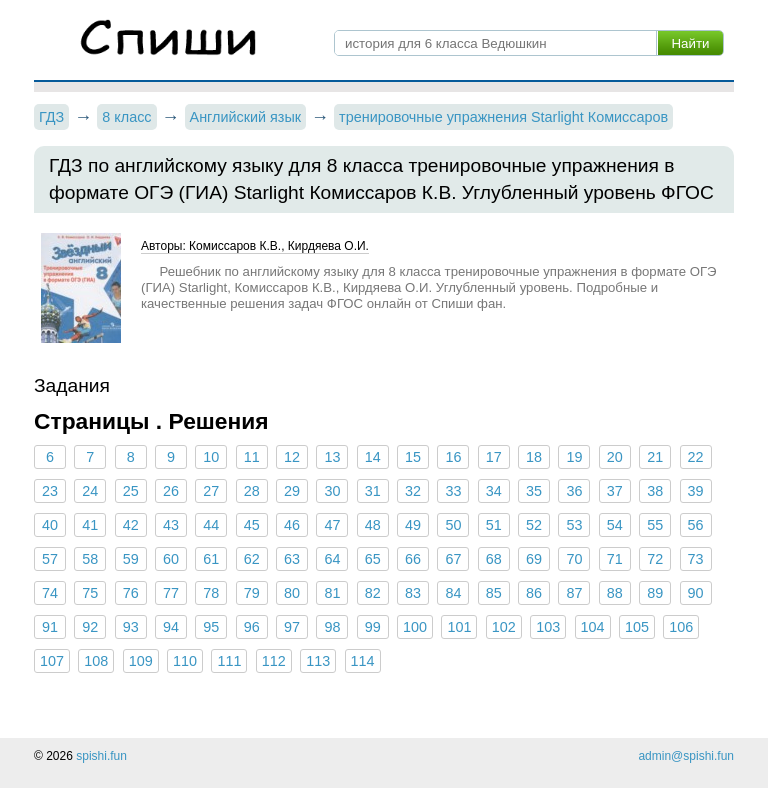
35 (534, 491)
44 (211, 525)
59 (131, 559)
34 (494, 491)
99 (373, 627)
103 (548, 627)
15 (413, 457)
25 (131, 491)
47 (332, 525)
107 (52, 661)
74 (50, 593)
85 (494, 593)
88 (615, 593)
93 (131, 627)
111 (229, 661)
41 (90, 525)
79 (252, 593)
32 (413, 491)
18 (534, 457)
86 (534, 593)
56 (695, 525)
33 (453, 491)
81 (332, 593)
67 (453, 559)
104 (593, 627)
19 (574, 457)
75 (90, 593)
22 (695, 457)
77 (171, 593)
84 (453, 593)
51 (494, 525)
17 (494, 457)
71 (615, 559)
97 (292, 627)
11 (252, 457)
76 (131, 593)
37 (615, 491)
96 (252, 627)
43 (171, 525)
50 (453, 525)
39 (695, 491)
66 (413, 559)
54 (615, 525)
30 (332, 491)
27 (211, 491)
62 (252, 559)
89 (655, 593)
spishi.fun (101, 756)
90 (695, 593)
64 (332, 559)
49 (413, 525)
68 (494, 559)
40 (50, 525)
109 (141, 661)
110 (185, 661)
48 (373, 525)
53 (574, 525)
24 (90, 491)
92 (90, 627)
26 (171, 491)
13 (332, 457)
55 (655, 525)
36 (574, 491)
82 (373, 593)
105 (637, 627)
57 (50, 559)
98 (332, 627)
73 (695, 559)
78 (211, 593)
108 (96, 661)
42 (131, 525)
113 (318, 661)
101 (459, 627)
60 (171, 559)
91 (50, 627)
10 (211, 457)
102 (504, 627)
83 (413, 593)
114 (363, 661)
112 (274, 661)
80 (292, 593)
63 (292, 559)
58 (90, 559)
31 (373, 491)
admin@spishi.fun (686, 756)
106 (681, 627)
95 (211, 627)
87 (574, 593)
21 (655, 457)
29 (292, 491)
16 (453, 457)
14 (373, 457)
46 (292, 525)
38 (655, 491)
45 (252, 525)
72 (655, 559)
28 (252, 491)
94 (171, 627)
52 (534, 525)
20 (615, 457)
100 (415, 627)
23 (50, 491)
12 (292, 457)
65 (373, 559)
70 (574, 559)
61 (211, 559)
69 (534, 559)
